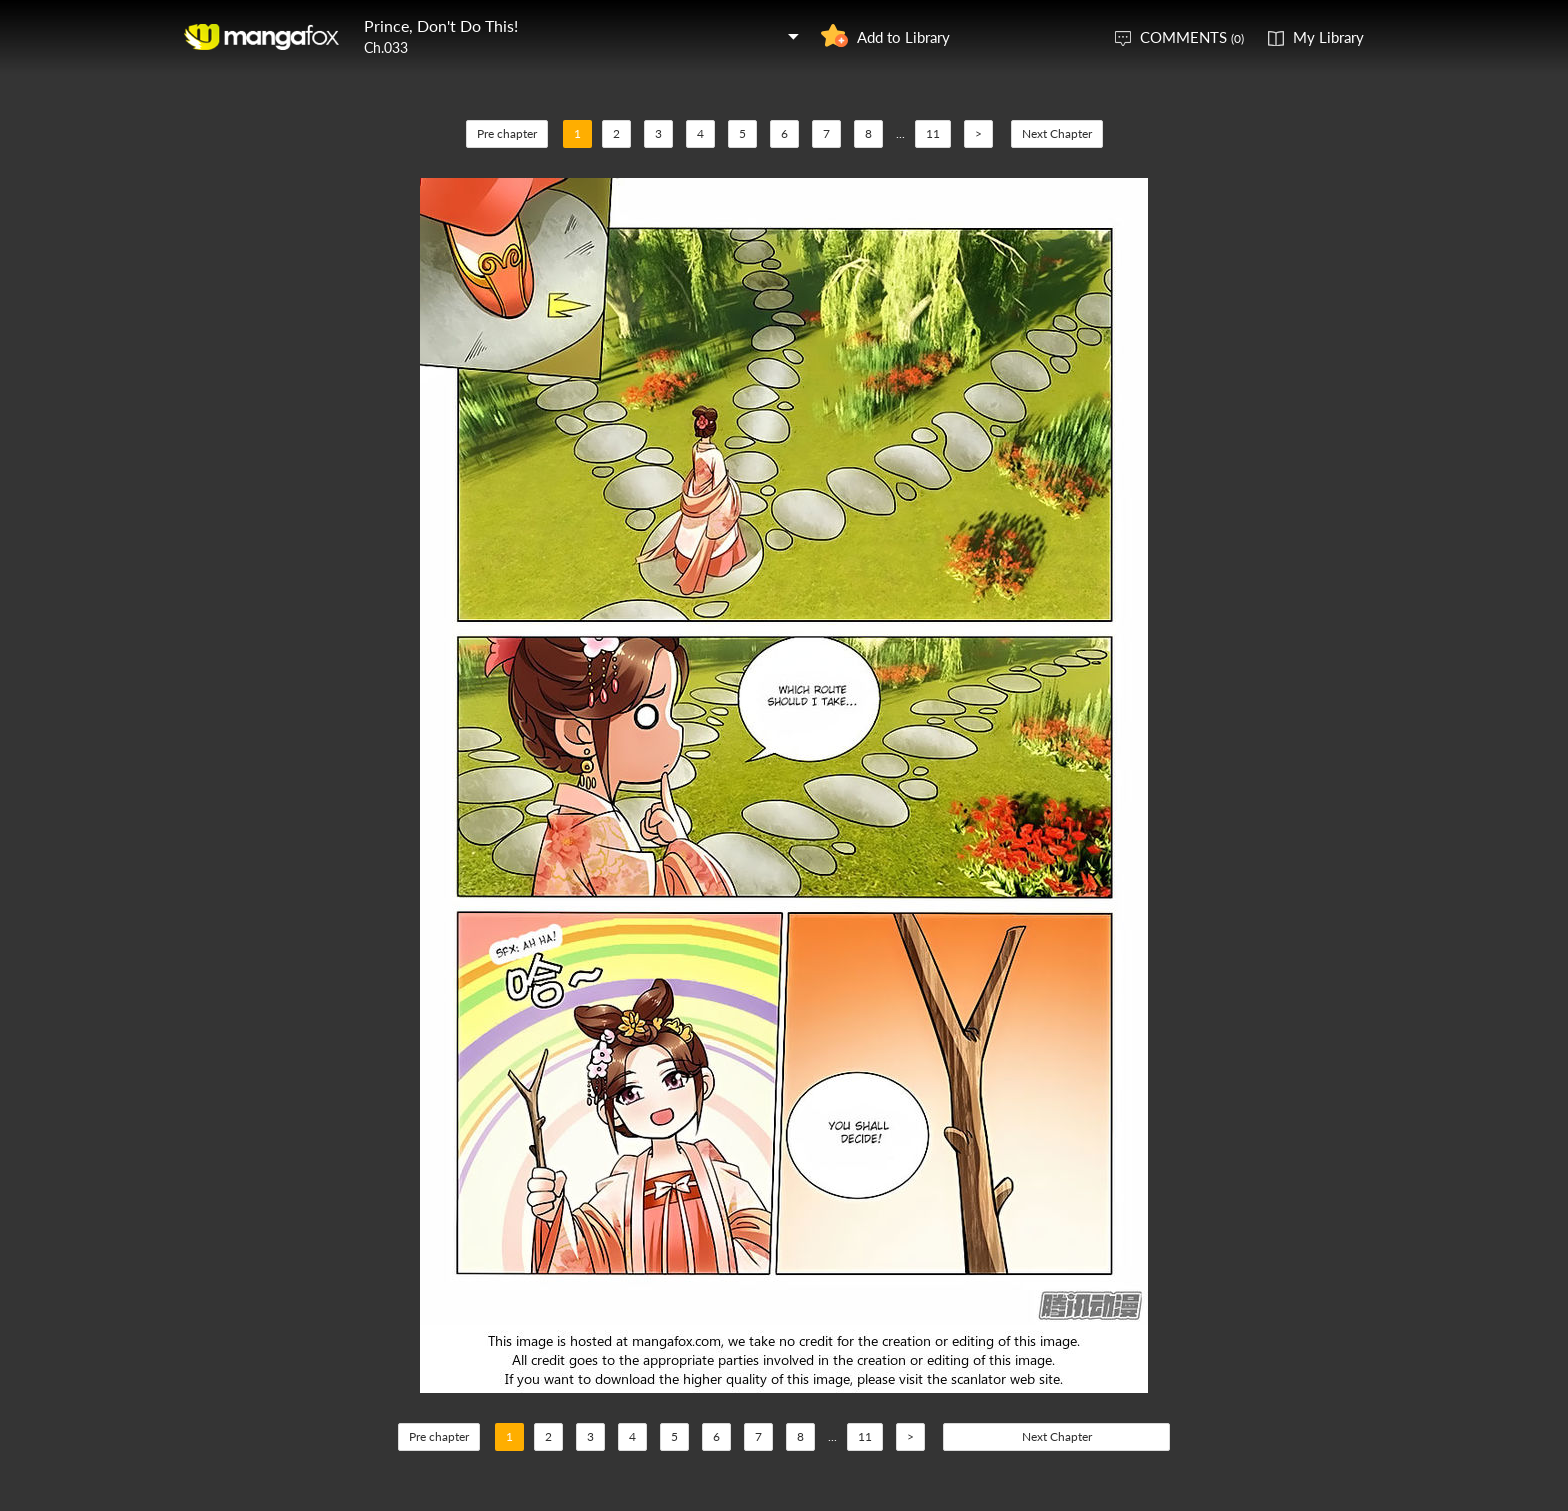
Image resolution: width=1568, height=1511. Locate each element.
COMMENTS (1192, 37)
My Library (1328, 37)
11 (933, 133)
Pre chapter (507, 133)
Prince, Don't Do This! (441, 25)
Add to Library (903, 37)
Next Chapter (1057, 133)
